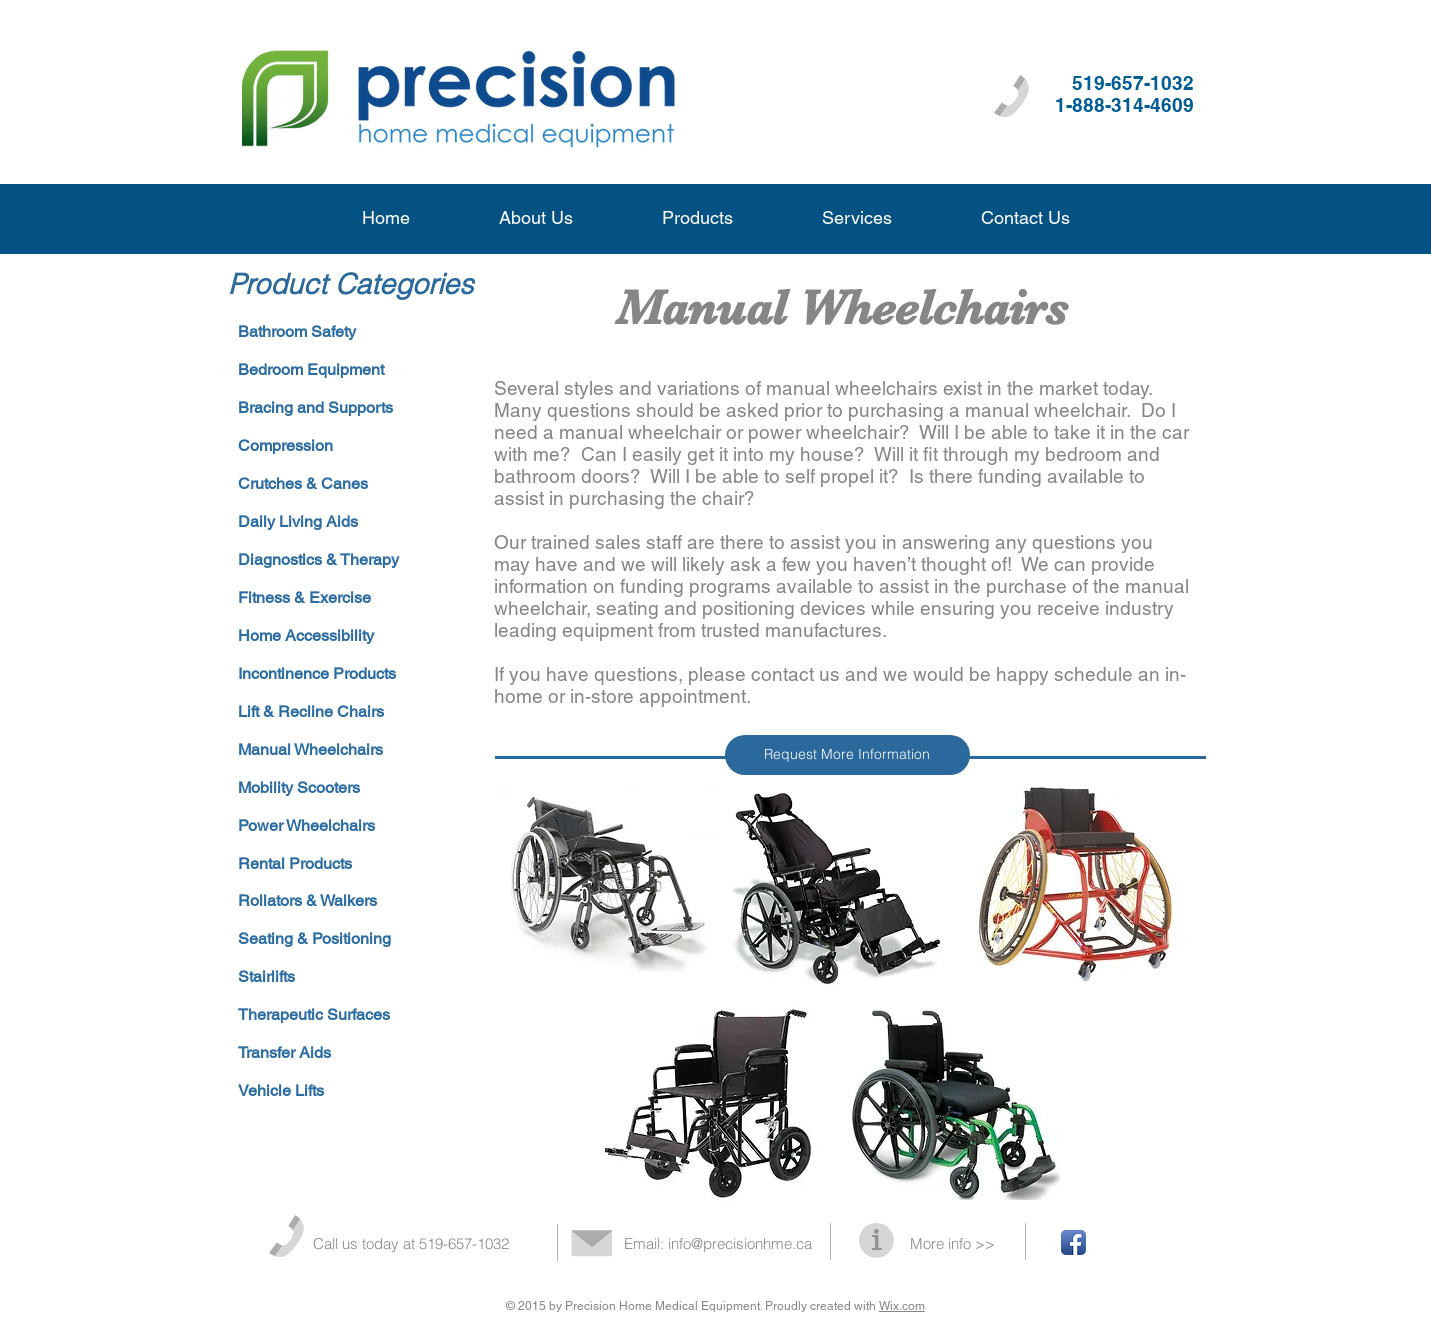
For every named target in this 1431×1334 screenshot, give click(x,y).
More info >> (952, 1243)
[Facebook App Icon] (1073, 1242)
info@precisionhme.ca (740, 1243)
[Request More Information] (847, 755)
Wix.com (902, 1306)
